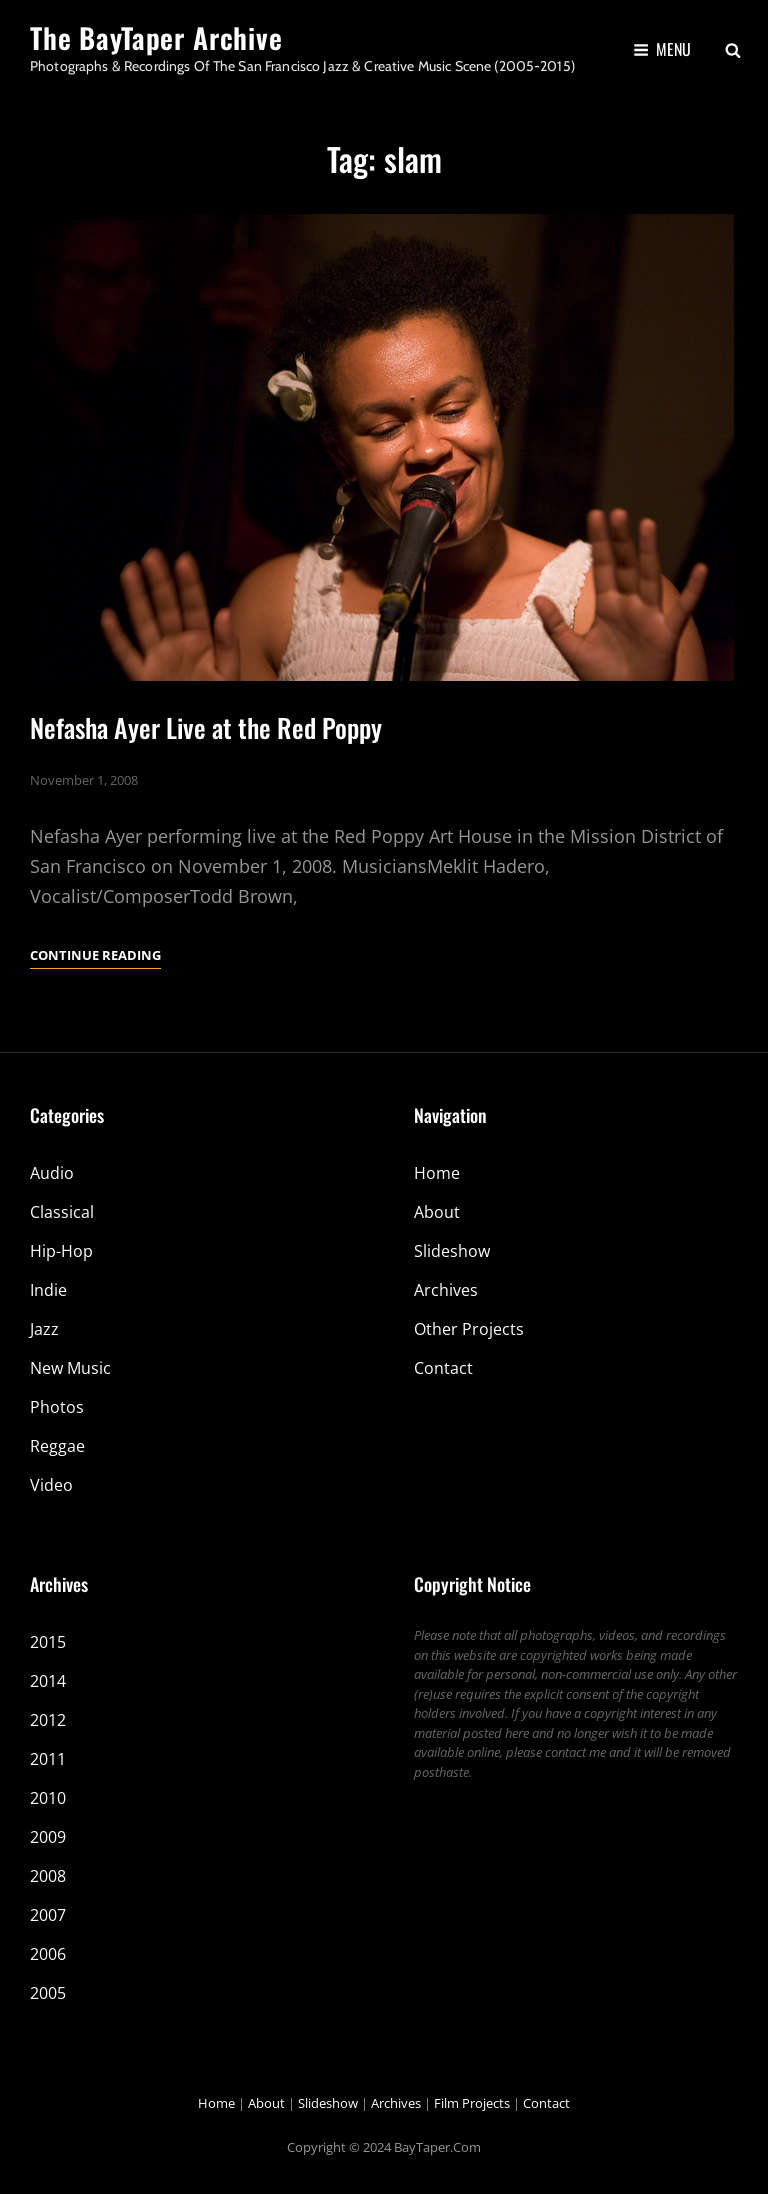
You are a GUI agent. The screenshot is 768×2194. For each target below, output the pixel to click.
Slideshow (452, 1251)
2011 (48, 1759)
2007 (48, 1915)
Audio (52, 1173)
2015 (48, 1642)
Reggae (57, 1446)
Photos (57, 1407)
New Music (70, 1368)
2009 (48, 1837)
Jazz (44, 1329)
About (437, 1212)
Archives (446, 1290)
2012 (48, 1720)
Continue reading (95, 955)
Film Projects (472, 2103)
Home (437, 1173)
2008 (48, 1876)
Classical (62, 1212)
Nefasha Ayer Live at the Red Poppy (206, 727)
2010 (48, 1798)
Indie (48, 1290)
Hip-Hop (61, 1251)
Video (51, 1485)
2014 (48, 1681)
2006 (48, 1954)
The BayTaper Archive (156, 37)
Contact (443, 1368)
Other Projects (469, 1329)
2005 (48, 1993)
